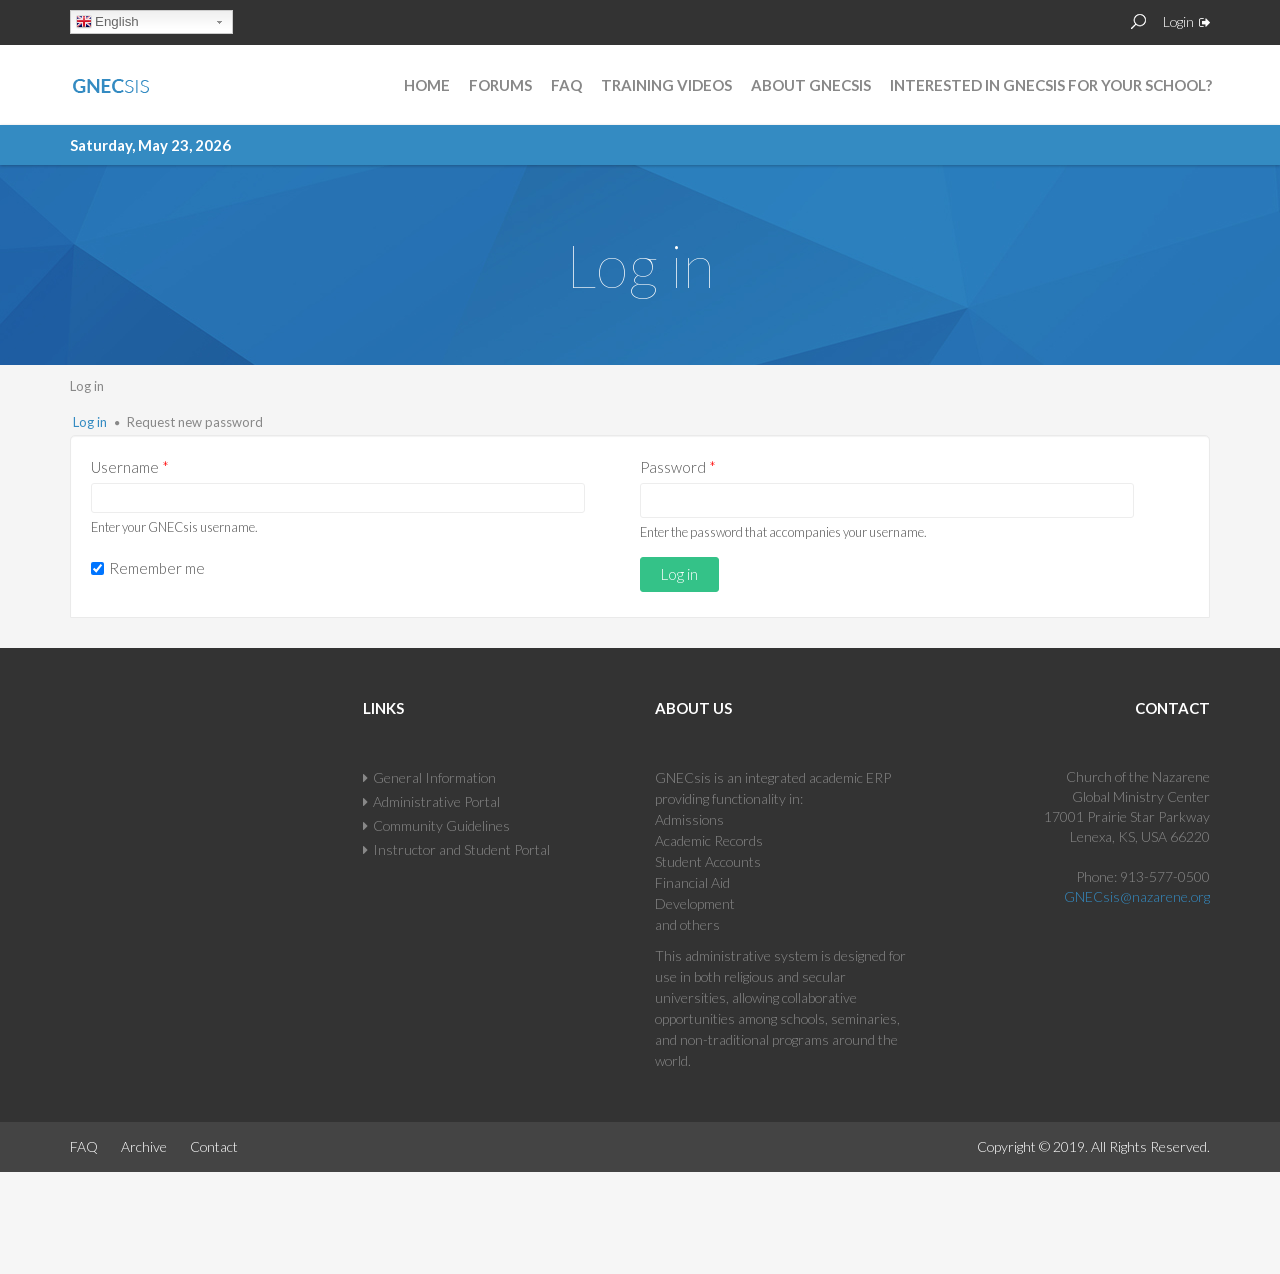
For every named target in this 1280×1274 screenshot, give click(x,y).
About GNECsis (811, 85)
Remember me (157, 568)
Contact (214, 1146)
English (107, 23)
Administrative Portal (436, 801)
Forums (500, 85)
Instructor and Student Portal (461, 849)
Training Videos (666, 85)
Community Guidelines (441, 825)
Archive (144, 1146)
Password (678, 467)
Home (427, 85)
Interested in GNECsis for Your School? (1051, 85)
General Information (434, 777)
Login (1178, 21)
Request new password (195, 422)
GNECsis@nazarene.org (1137, 896)
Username (130, 467)
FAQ (566, 85)
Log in (90, 422)
